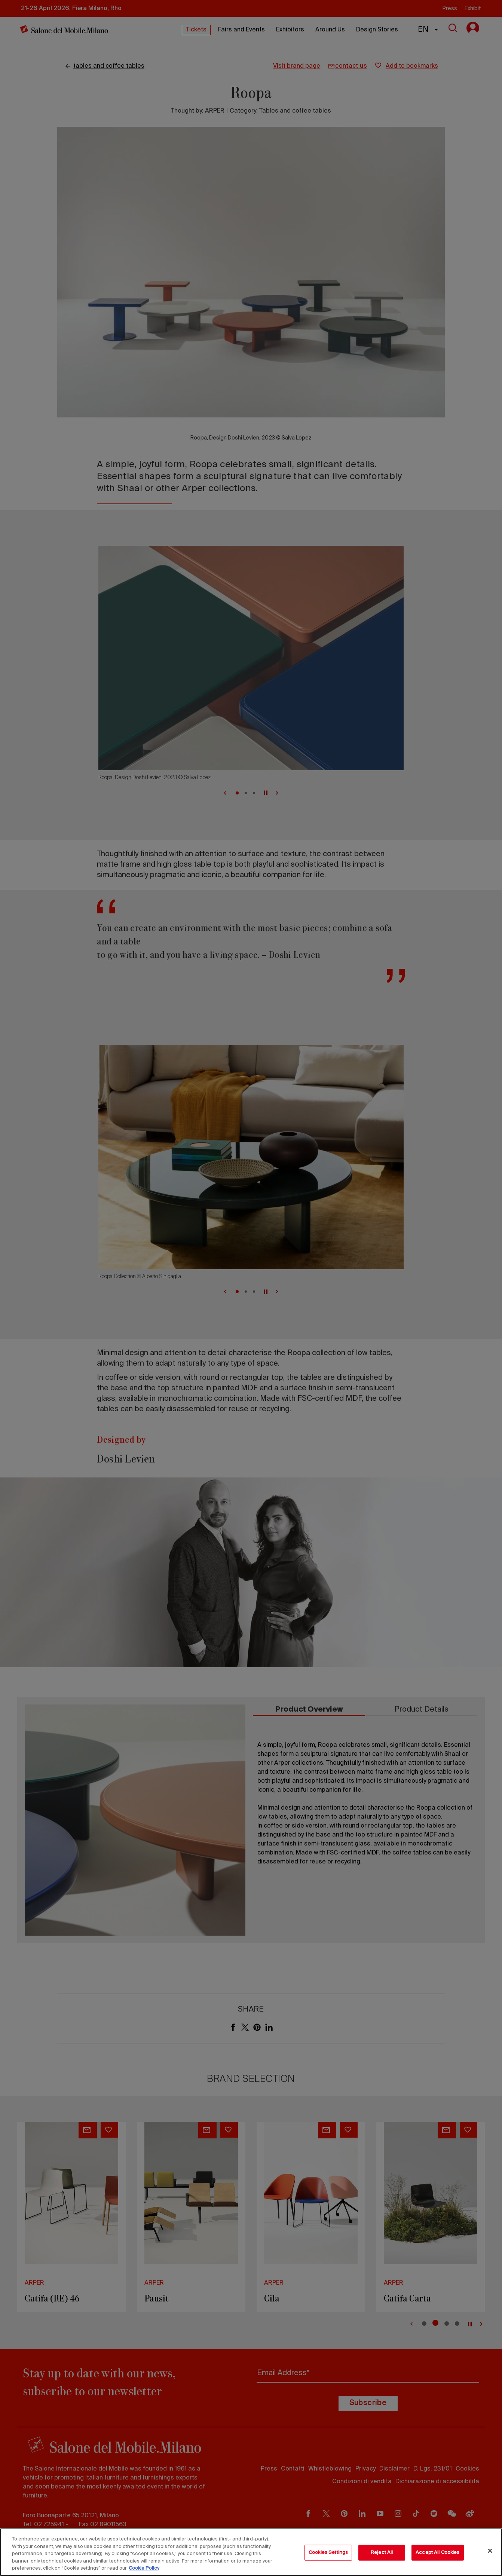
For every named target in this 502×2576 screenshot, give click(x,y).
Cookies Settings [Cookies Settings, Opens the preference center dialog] (328, 2552)
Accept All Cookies (437, 2552)
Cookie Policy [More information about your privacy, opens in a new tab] (144, 2568)
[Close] (490, 2551)
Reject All (382, 2552)
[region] (251, 2552)
